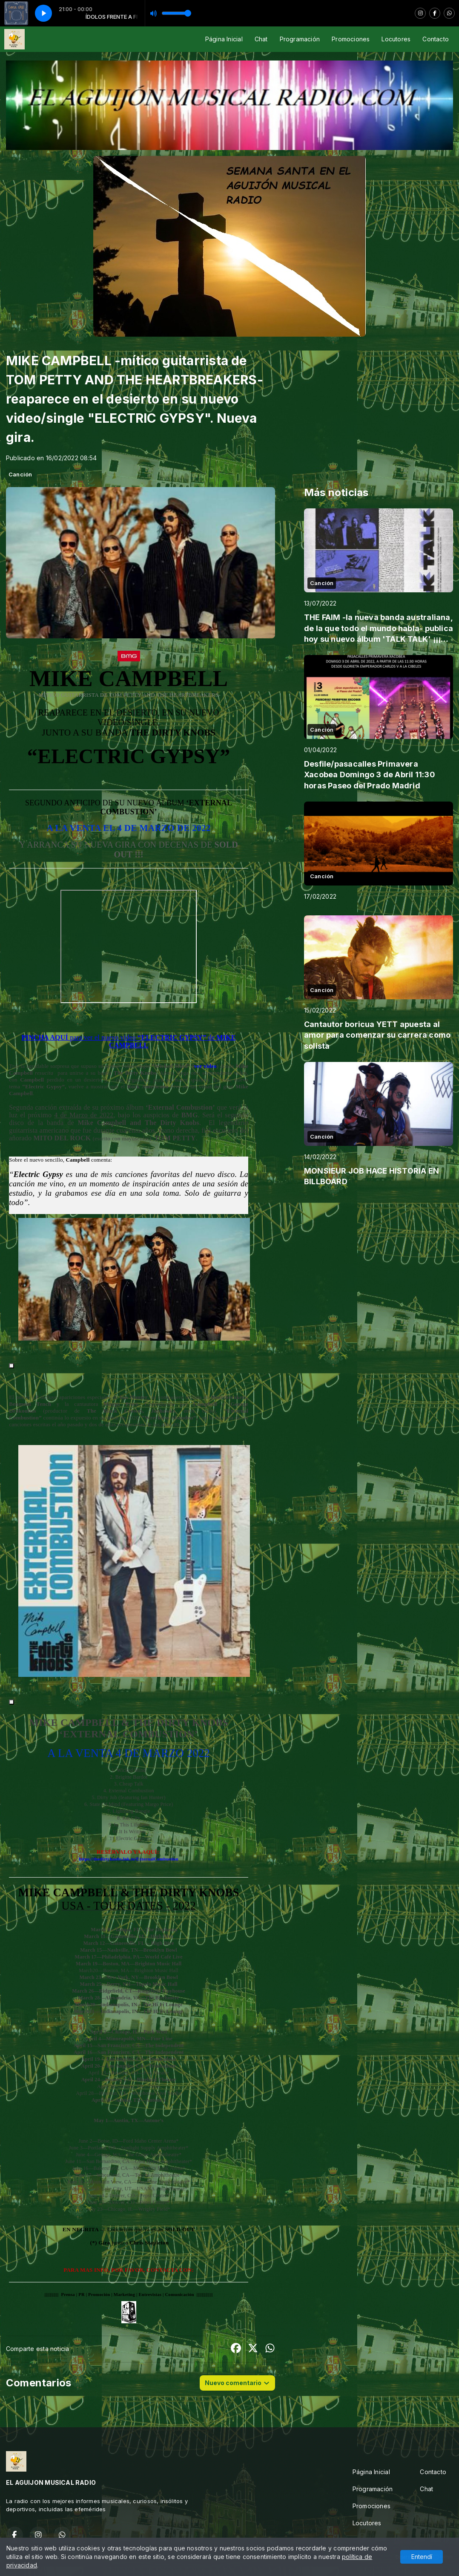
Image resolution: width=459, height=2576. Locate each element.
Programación (300, 39)
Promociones (351, 39)
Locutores (396, 39)
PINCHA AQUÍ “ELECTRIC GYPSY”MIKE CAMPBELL (128, 1041)
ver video (205, 1066)
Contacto (435, 39)
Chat (261, 39)
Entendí (421, 2556)
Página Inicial (224, 39)
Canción (20, 474)
